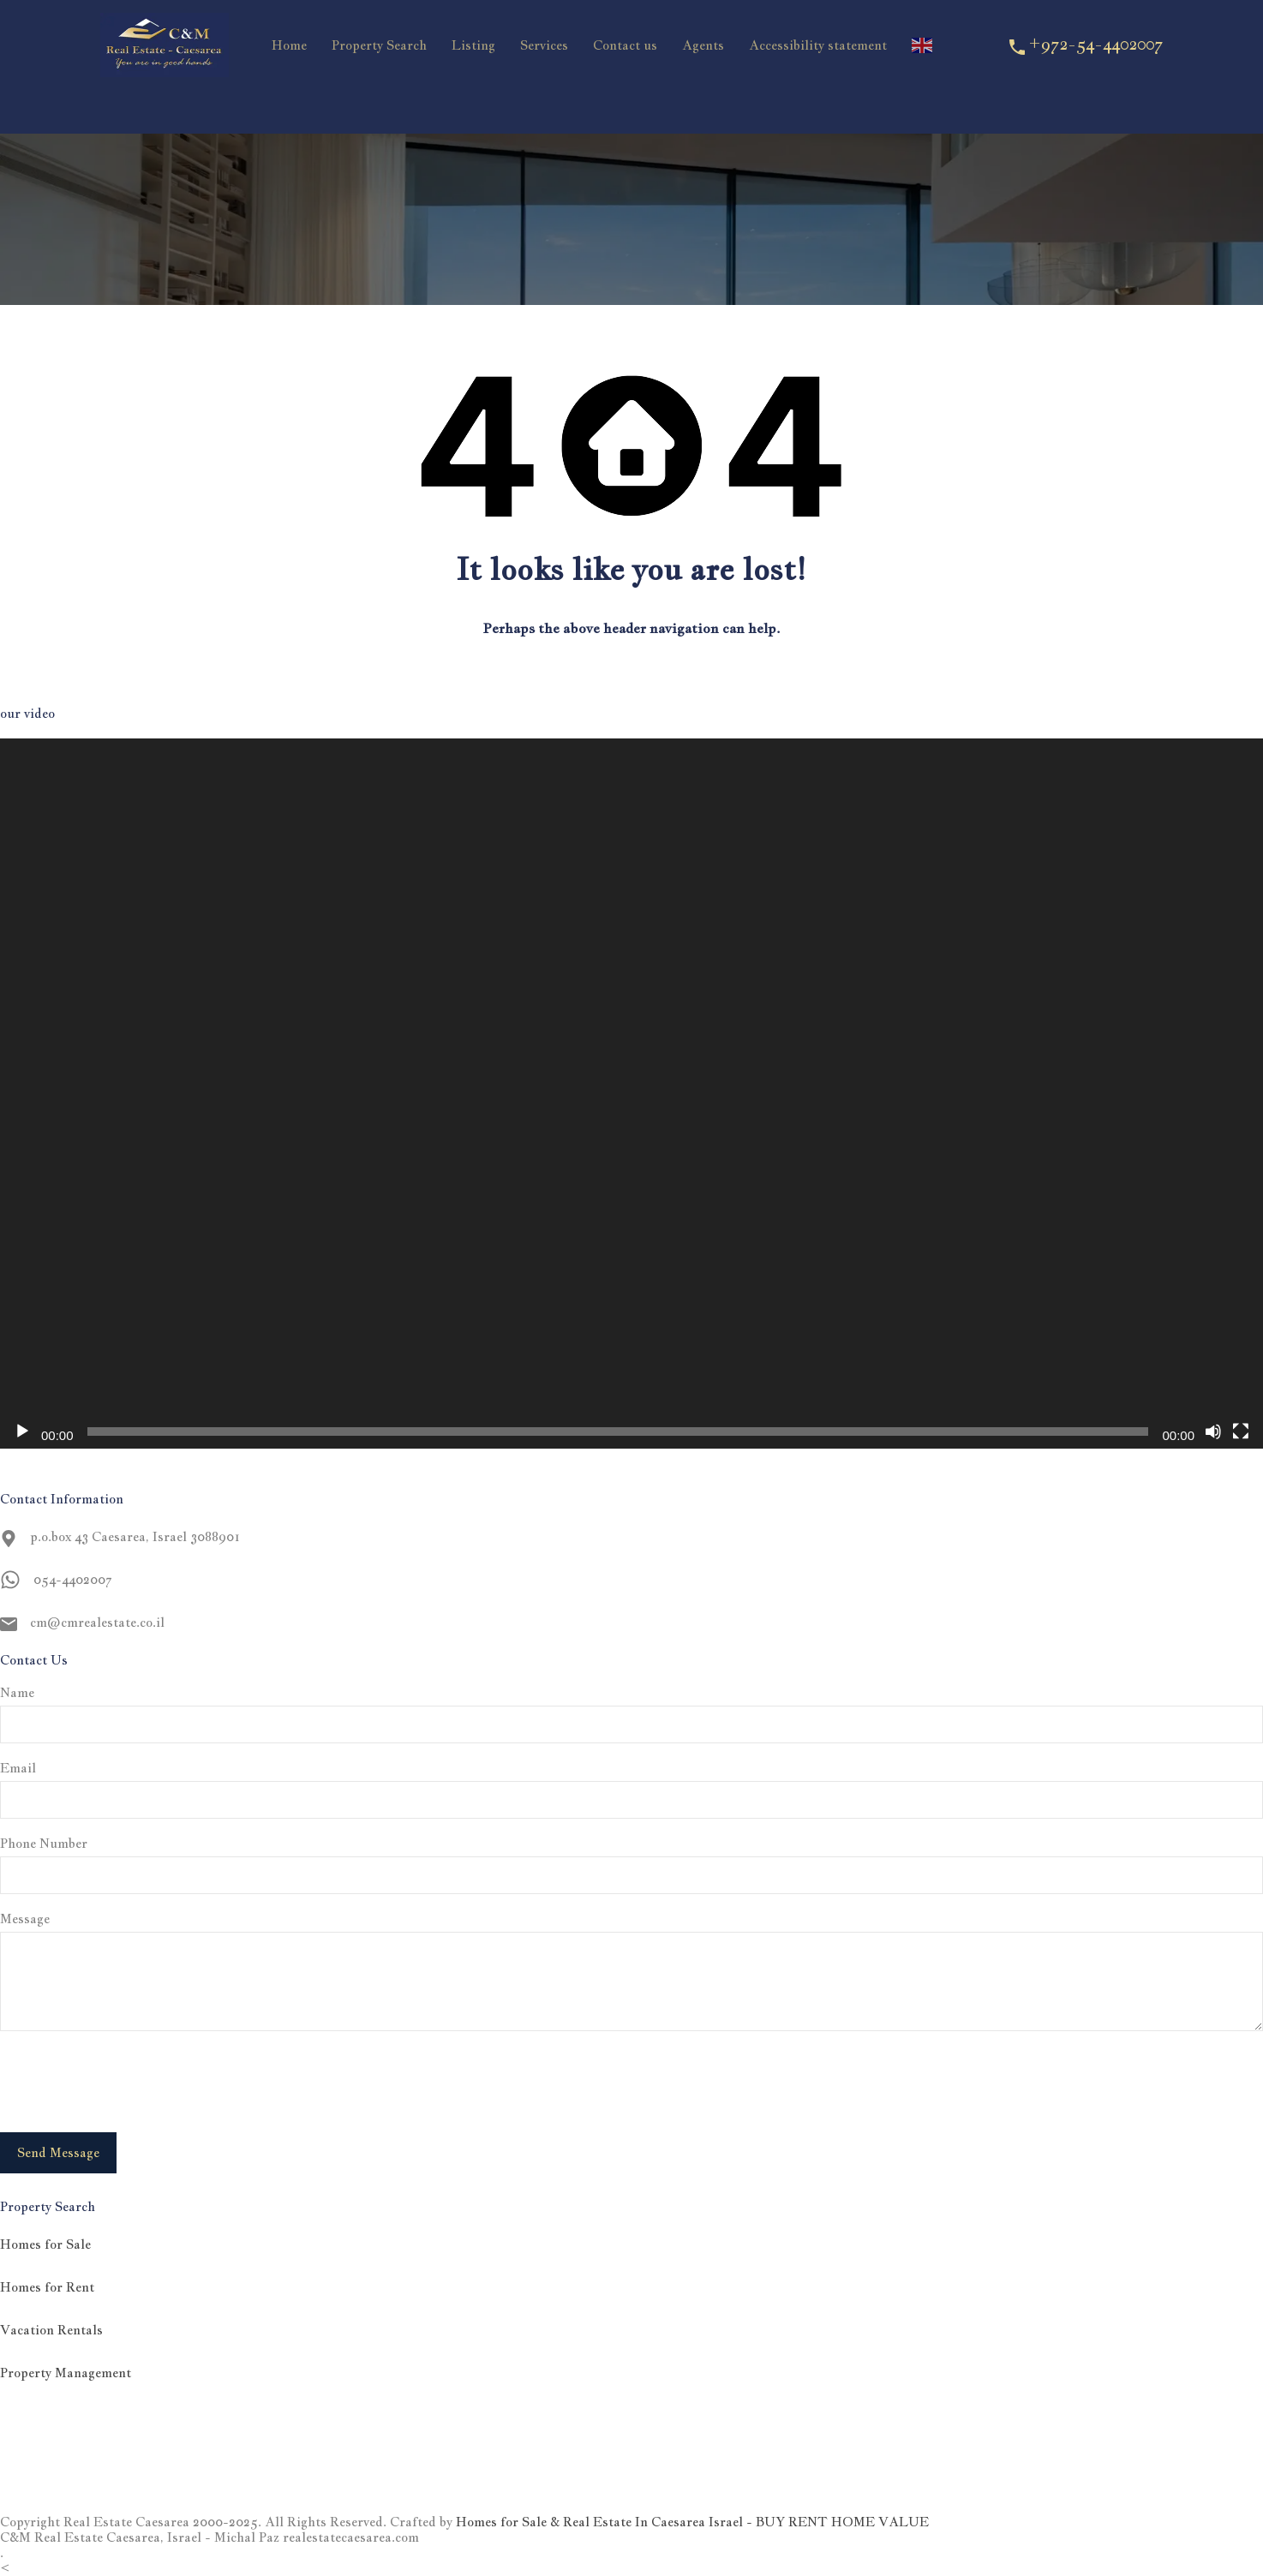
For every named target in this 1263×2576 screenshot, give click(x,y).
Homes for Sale (45, 2244)
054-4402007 (72, 1579)
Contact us (625, 45)
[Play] (22, 1431)
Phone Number (43, 1843)
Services (544, 45)
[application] (631, 1093)
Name (17, 1692)
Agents (703, 45)
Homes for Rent (47, 2287)
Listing (473, 45)
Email (18, 1768)
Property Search (379, 45)
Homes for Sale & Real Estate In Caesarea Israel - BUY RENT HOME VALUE (692, 2521)
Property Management (65, 2372)
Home (289, 45)
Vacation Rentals (51, 2330)
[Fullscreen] (1240, 1431)
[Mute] (1213, 1431)
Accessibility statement (818, 45)
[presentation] (130, 2081)
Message (25, 1919)
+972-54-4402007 (1095, 44)
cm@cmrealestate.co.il (97, 1622)
